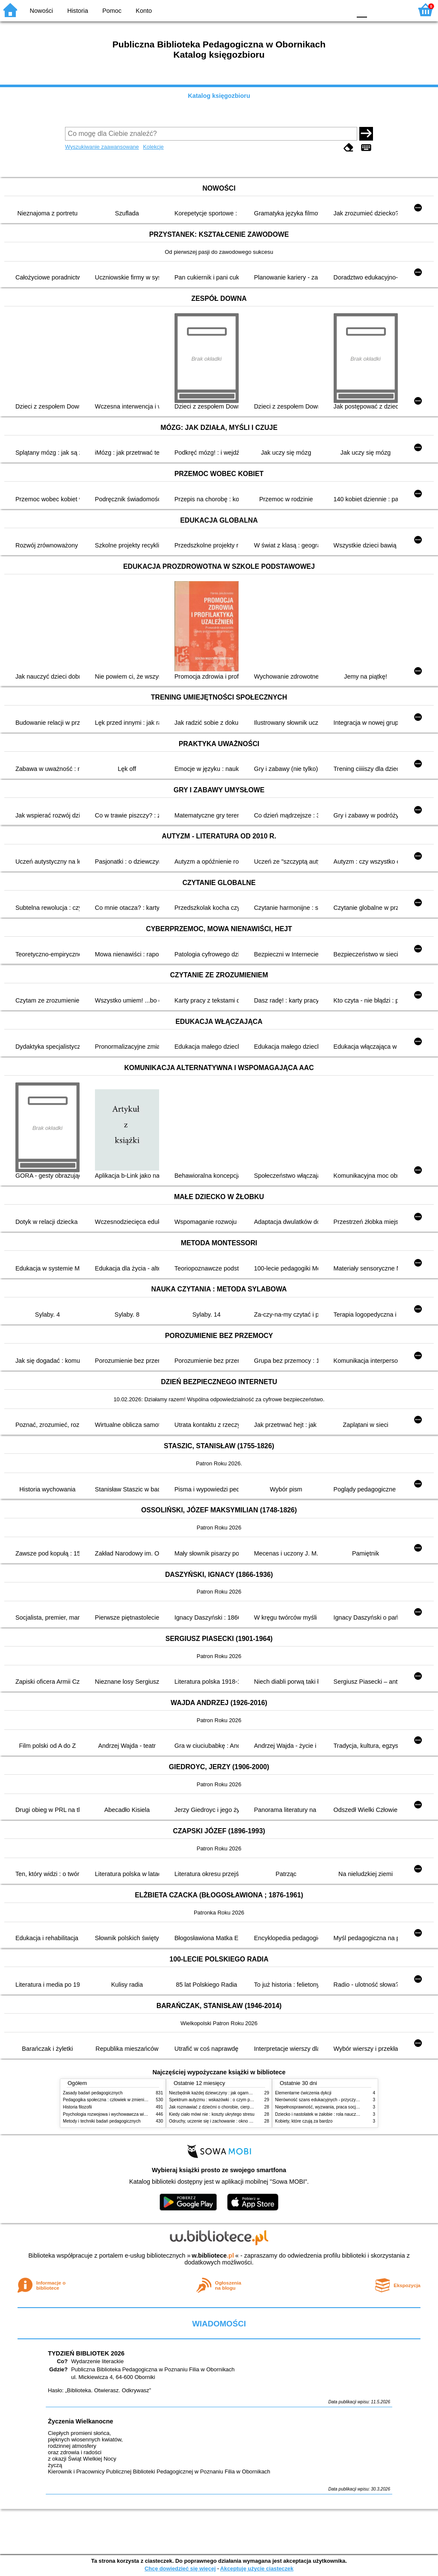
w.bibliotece (213, 2255)
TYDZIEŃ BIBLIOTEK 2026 (86, 2353)
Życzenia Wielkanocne (80, 2421)
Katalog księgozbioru (219, 95)
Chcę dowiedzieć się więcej (180, 2568)
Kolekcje (153, 147)
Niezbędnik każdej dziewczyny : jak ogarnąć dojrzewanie (223, 2093)
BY (341, 9)
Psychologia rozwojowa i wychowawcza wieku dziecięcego (119, 2114)
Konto (144, 10)
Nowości (41, 10)
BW (307, 9)
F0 (362, 9)
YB (324, 9)
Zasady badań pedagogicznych (93, 2093)
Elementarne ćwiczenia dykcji (303, 2093)
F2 (396, 9)
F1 (377, 9)
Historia (77, 10)
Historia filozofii (77, 2107)
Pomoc (111, 10)
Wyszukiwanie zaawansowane (102, 147)
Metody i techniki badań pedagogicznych (102, 2121)
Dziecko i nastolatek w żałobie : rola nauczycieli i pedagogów (333, 2114)
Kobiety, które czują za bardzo (303, 2121)
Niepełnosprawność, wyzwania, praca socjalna (319, 2107)
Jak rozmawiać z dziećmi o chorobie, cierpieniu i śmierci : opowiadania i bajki (242, 2107)
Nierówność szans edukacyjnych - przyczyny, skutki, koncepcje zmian (341, 2099)
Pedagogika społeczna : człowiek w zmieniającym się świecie (121, 2099)
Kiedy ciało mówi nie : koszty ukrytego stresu (212, 2114)
